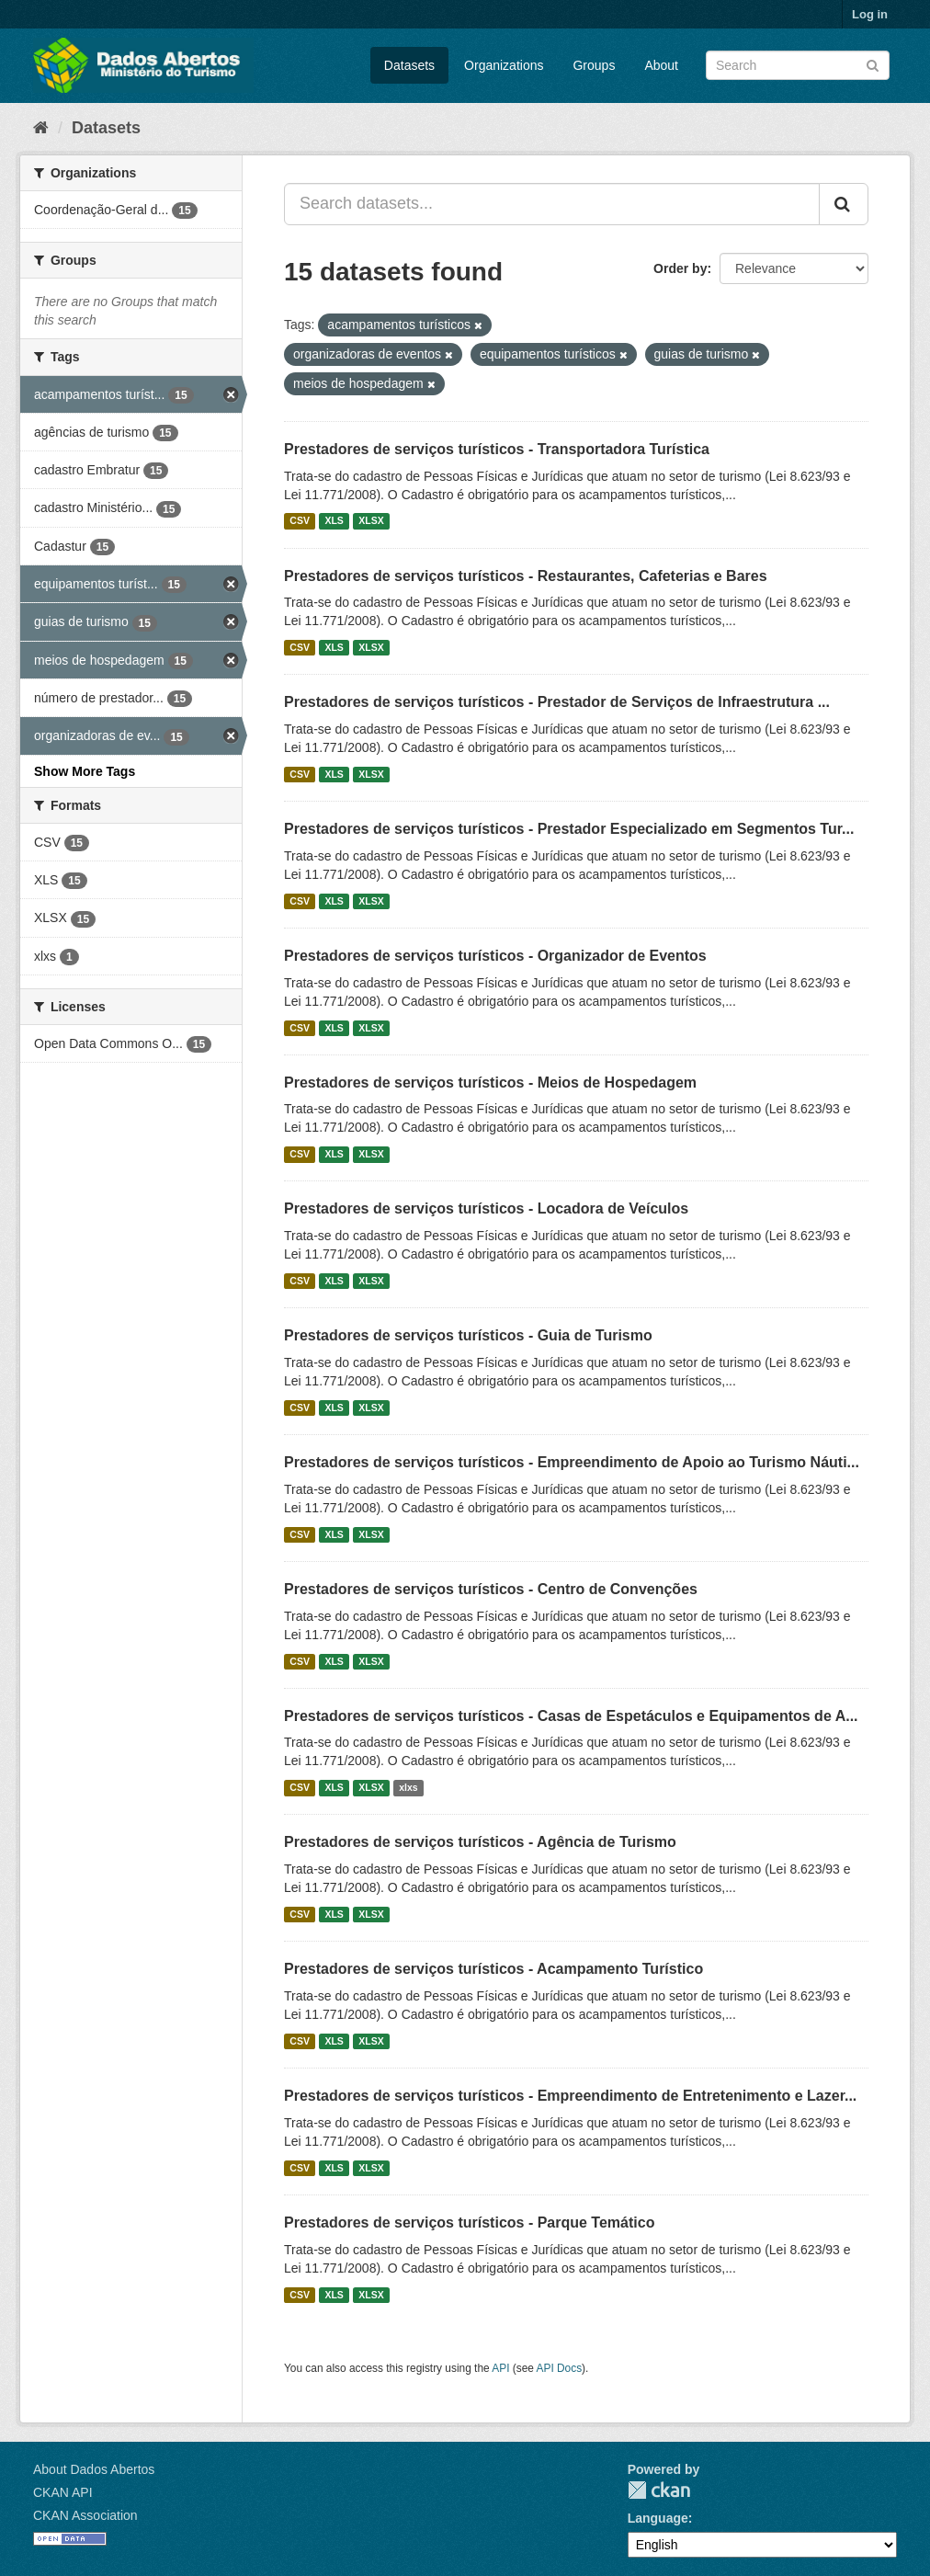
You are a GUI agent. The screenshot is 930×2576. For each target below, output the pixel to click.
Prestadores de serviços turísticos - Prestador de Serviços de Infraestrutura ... (557, 702)
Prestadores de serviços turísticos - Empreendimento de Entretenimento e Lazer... (570, 2095)
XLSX (370, 521)
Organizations (503, 65)
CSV (299, 521)
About (661, 65)
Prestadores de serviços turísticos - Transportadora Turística (496, 449)
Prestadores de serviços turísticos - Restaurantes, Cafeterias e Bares (525, 576)
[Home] (41, 128)
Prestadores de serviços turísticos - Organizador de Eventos (495, 955)
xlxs (408, 1787)
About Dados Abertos (93, 2469)
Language (658, 2518)
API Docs (560, 2368)
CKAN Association (85, 2515)
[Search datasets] (798, 65)
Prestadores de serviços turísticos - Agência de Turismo (480, 1842)
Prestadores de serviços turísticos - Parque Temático (469, 2222)
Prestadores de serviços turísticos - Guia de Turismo (468, 1335)
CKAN (659, 2490)
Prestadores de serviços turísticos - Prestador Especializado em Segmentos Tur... (569, 829)
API (500, 2368)
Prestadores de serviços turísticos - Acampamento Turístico (493, 1969)
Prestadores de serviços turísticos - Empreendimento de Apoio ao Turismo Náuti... (571, 1462)
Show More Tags (84, 771)
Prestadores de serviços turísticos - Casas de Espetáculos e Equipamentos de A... (571, 1716)
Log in (870, 14)
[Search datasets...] (552, 204)
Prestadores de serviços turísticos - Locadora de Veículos (486, 1208)
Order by (680, 268)
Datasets (409, 65)
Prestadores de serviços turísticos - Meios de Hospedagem (490, 1082)
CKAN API (63, 2492)
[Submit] (872, 64)
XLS (333, 521)
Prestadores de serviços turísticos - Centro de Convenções (491, 1589)
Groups (594, 65)
